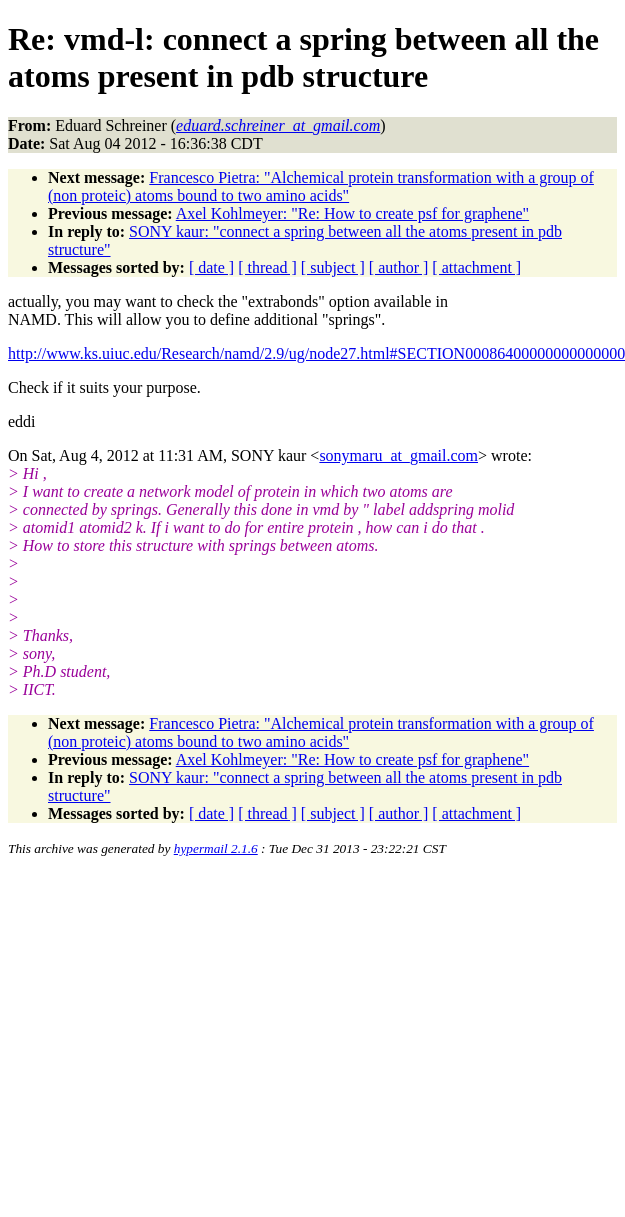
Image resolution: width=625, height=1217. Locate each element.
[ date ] (211, 267)
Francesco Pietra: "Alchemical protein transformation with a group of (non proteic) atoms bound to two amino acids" (321, 186)
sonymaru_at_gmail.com (398, 455)
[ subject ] (333, 267)
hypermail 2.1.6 (216, 848)
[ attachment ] (476, 267)
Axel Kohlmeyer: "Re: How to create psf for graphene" (352, 213)
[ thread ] (267, 267)
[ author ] (399, 267)
